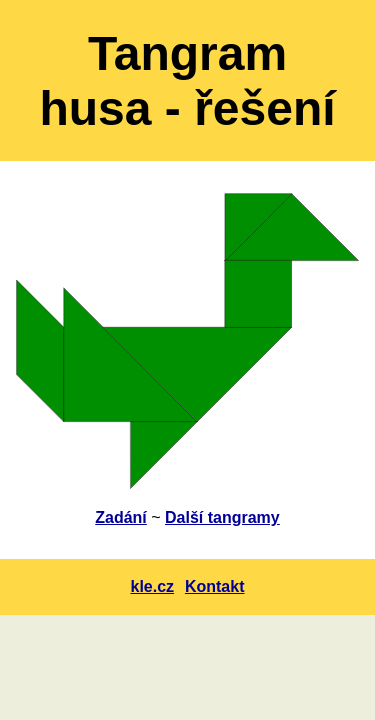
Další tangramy (222, 517)
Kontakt (215, 586)
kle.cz (153, 586)
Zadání (121, 517)
